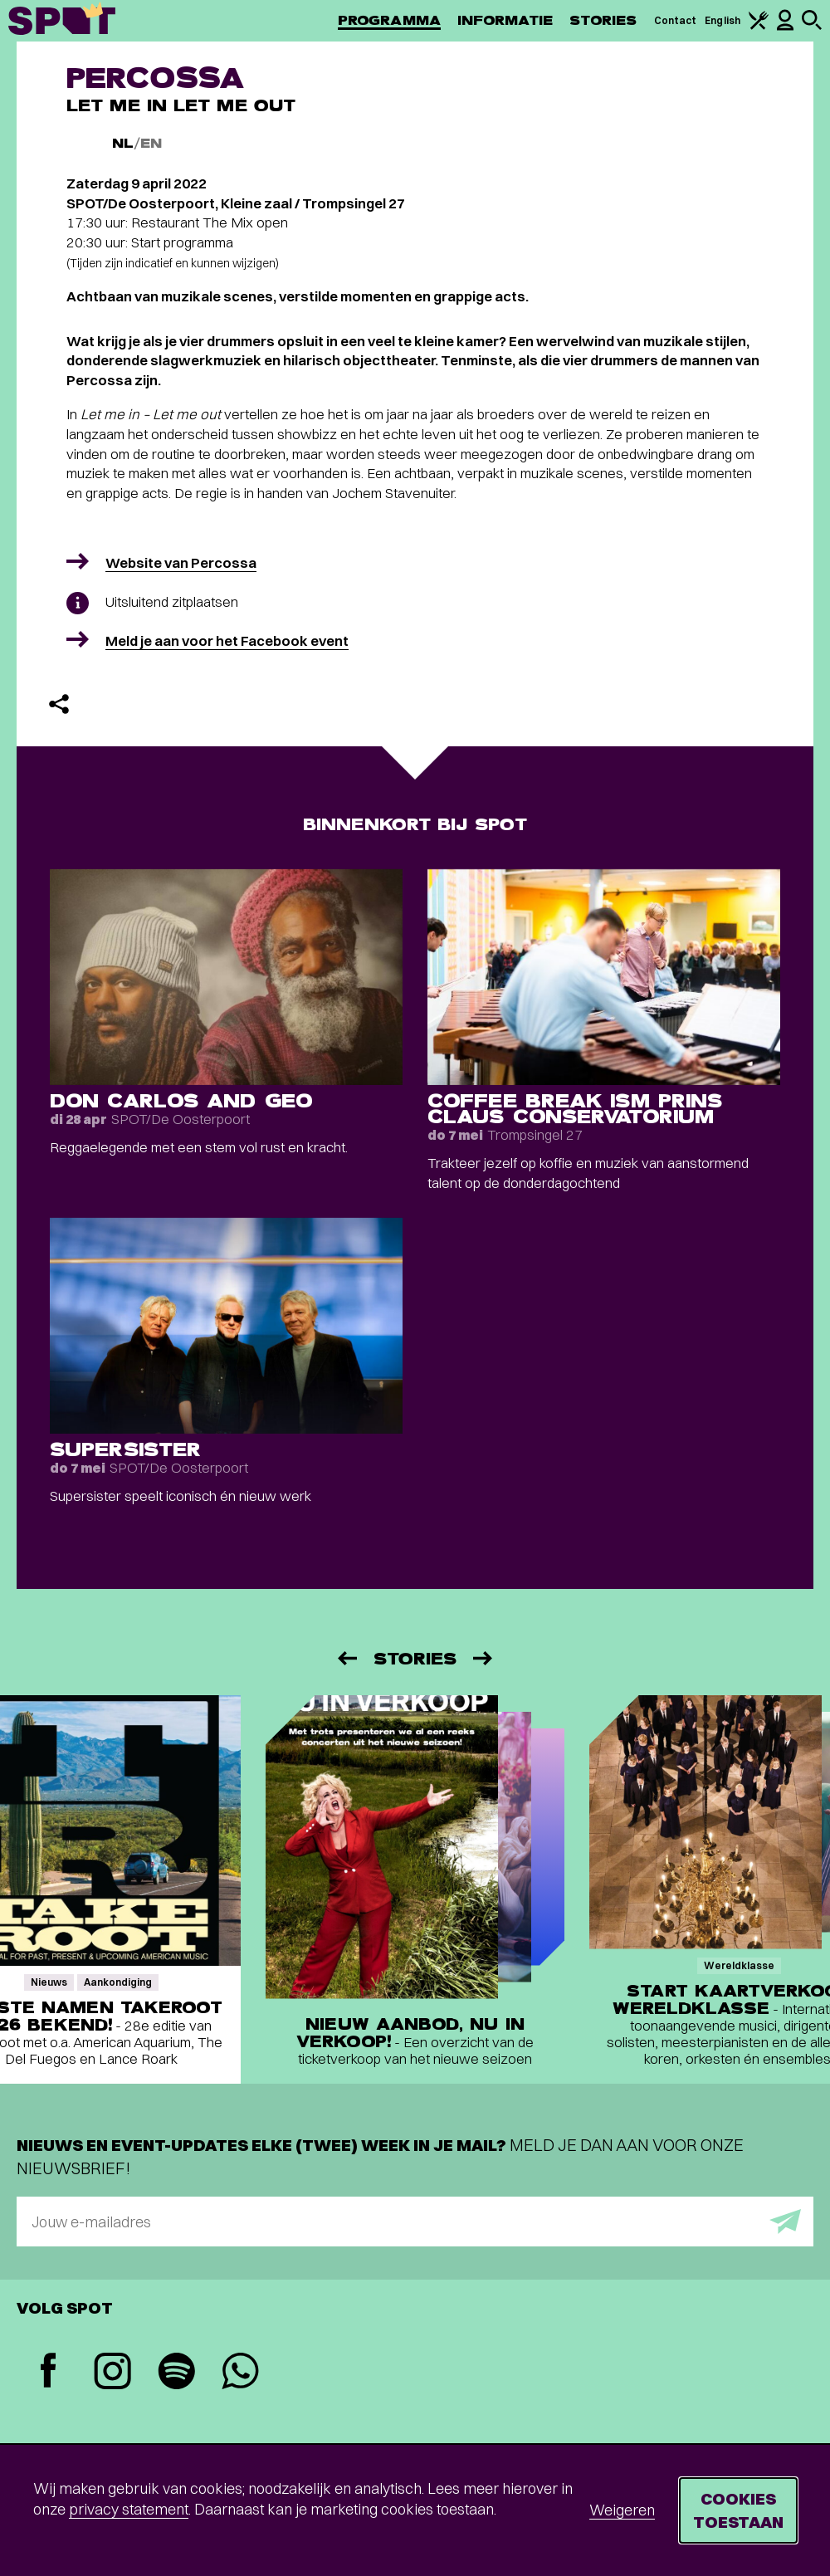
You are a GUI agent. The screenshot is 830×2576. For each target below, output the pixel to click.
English (722, 20)
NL (123, 143)
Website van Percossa (180, 562)
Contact (675, 20)
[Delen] (59, 704)
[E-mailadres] (415, 2221)
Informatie (505, 20)
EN (151, 143)
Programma (389, 20)
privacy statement (128, 2509)
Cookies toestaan (738, 2510)
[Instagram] (112, 2373)
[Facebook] (49, 2372)
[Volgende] (484, 1658)
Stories (603, 20)
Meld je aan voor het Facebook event (227, 640)
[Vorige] (346, 1658)
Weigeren (622, 2510)
